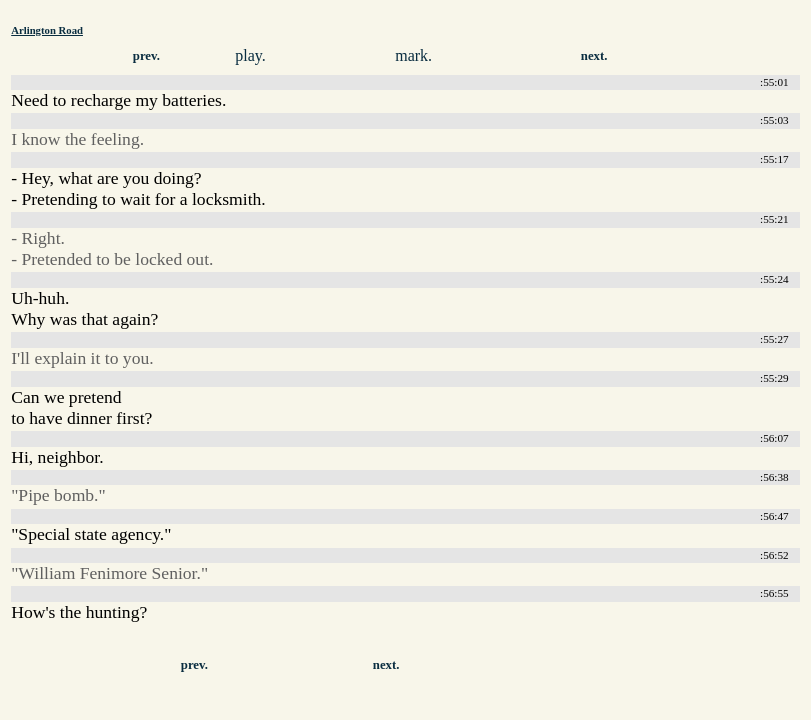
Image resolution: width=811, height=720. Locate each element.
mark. (413, 55)
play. (250, 55)
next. (594, 56)
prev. (146, 56)
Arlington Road (47, 30)
